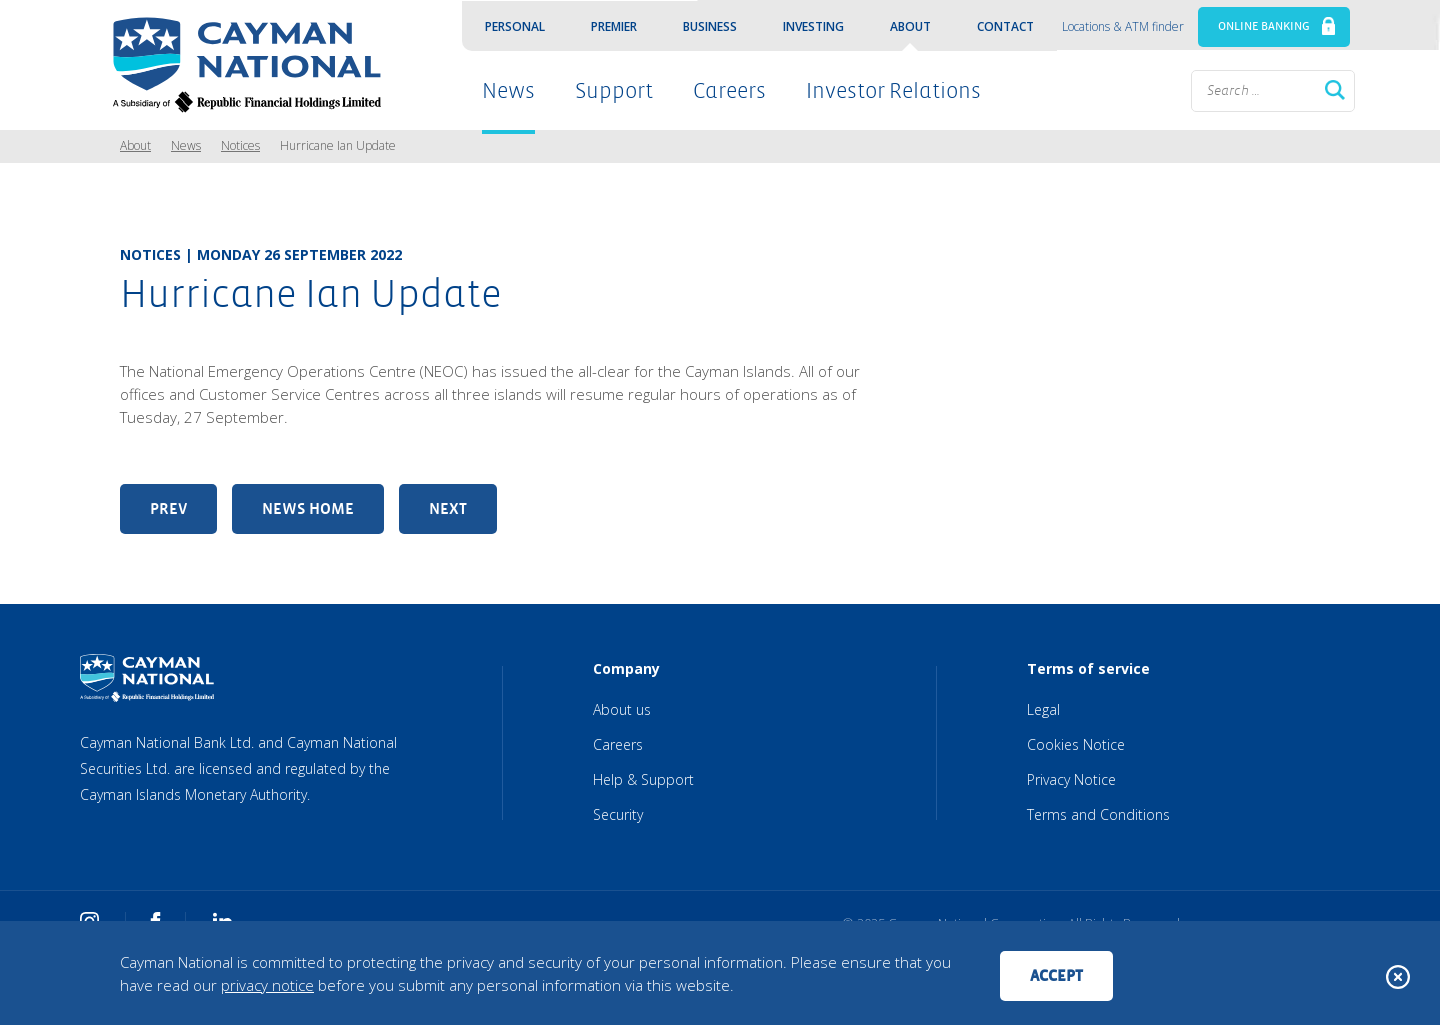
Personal (515, 26)
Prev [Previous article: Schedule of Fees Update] (168, 508)
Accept (1056, 975)
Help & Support (643, 779)
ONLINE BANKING (1264, 26)
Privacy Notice (1071, 779)
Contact (1005, 26)
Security (618, 814)
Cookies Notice (1076, 744)
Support (614, 91)
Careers (729, 91)
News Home (308, 508)
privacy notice (267, 985)
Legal (1043, 709)
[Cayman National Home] (240, 65)
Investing (813, 26)
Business (710, 26)
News (508, 91)
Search (1335, 90)
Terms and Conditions (1098, 814)
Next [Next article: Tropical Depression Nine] (448, 508)
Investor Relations (893, 91)
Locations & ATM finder (1123, 26)
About (910, 26)
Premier (614, 26)
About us (622, 709)
